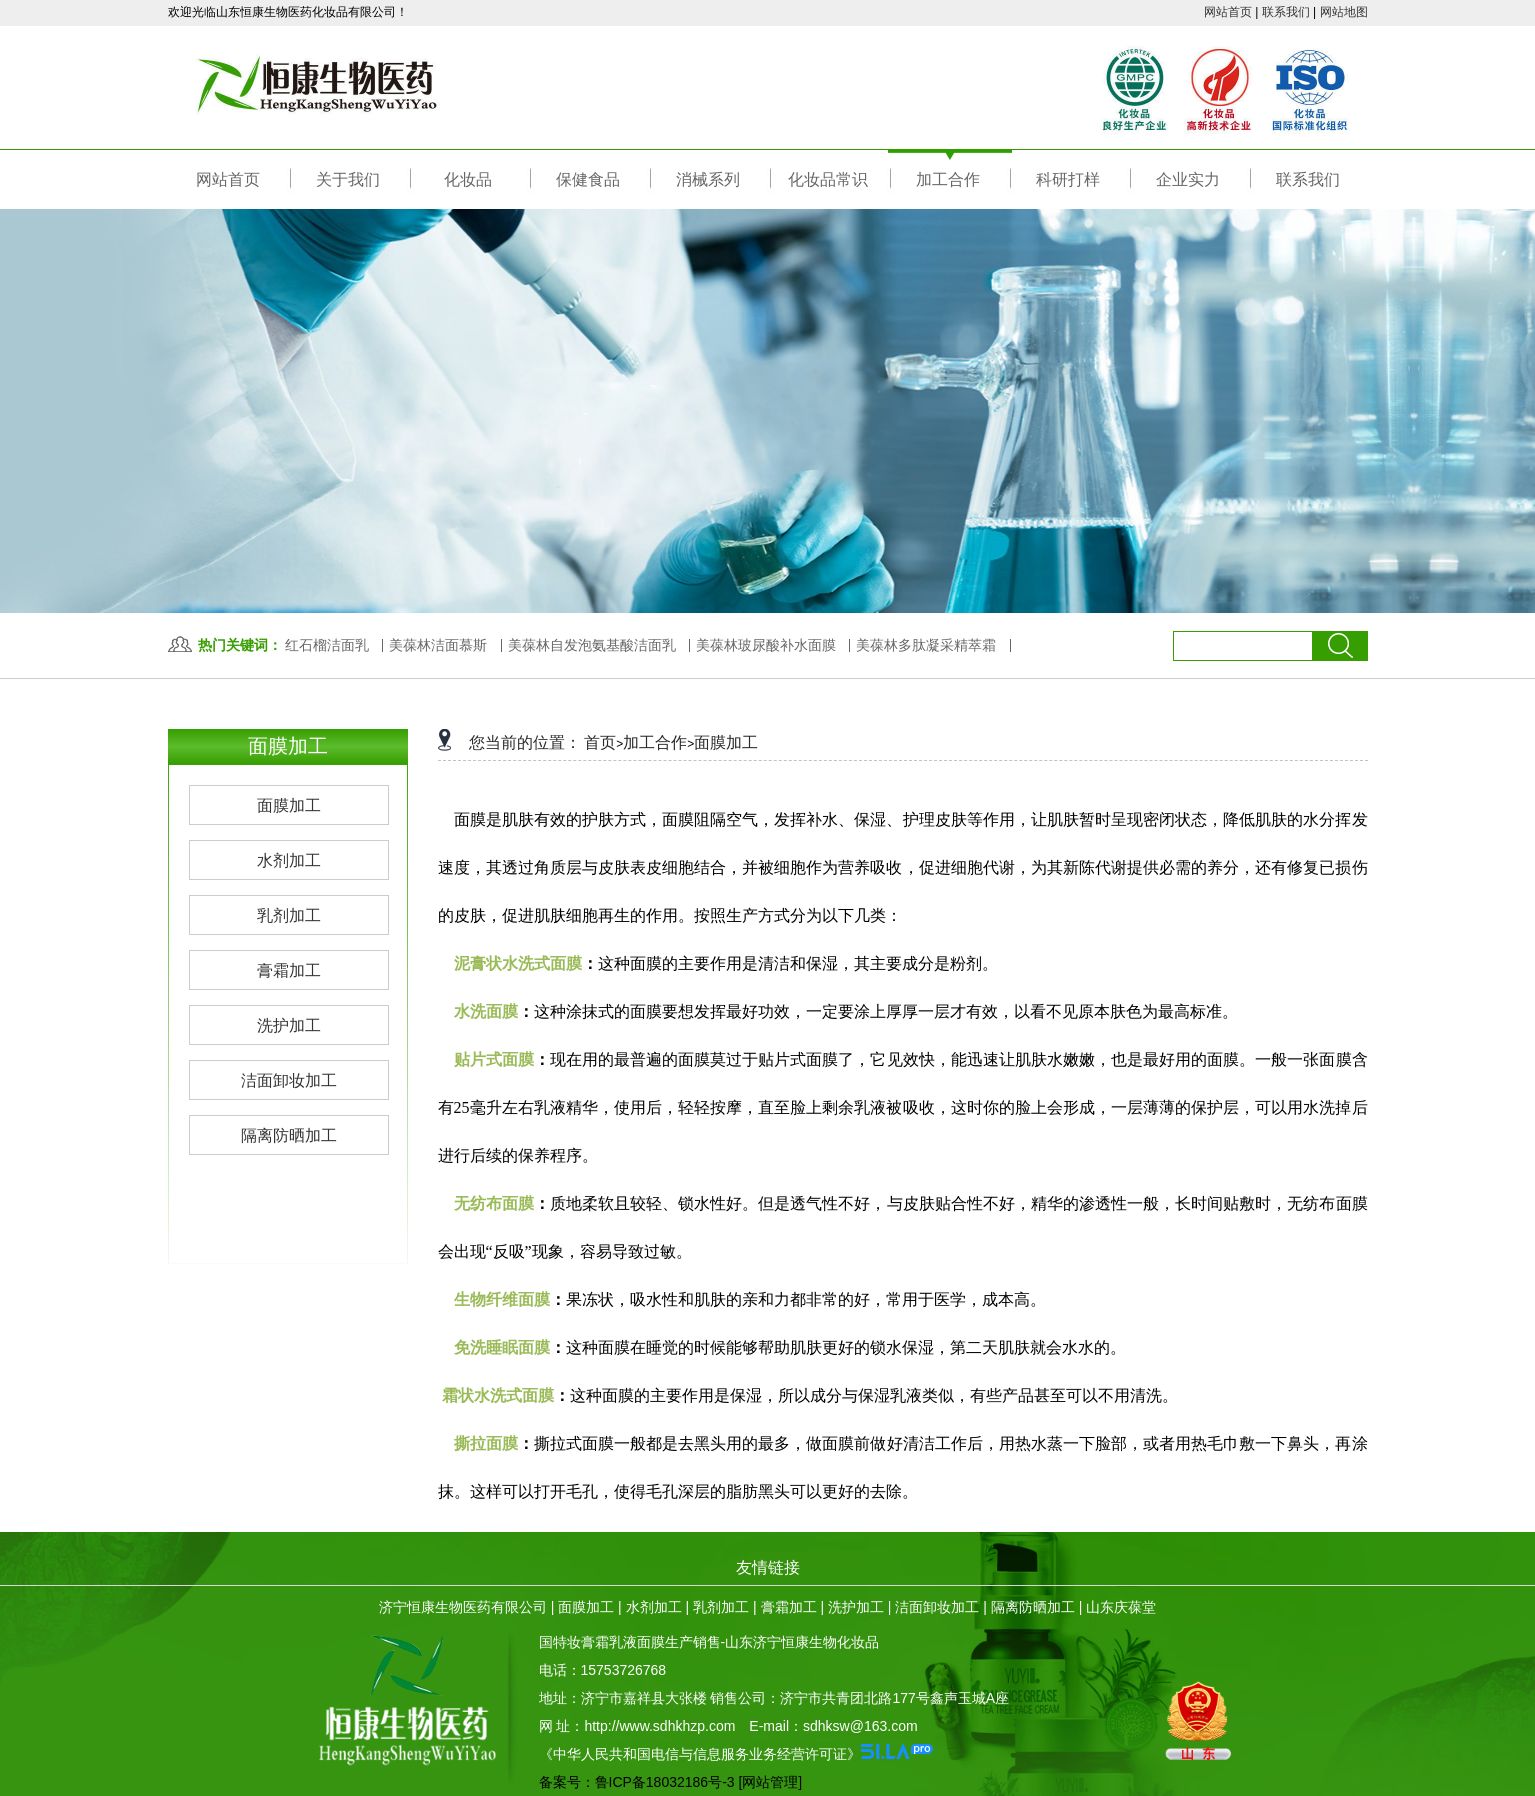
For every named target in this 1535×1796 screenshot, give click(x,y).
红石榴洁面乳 (327, 645)
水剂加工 (654, 1607)
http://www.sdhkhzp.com (659, 1726)
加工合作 (655, 742)
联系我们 (1286, 12)
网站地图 (1344, 12)
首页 (600, 742)
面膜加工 (726, 742)
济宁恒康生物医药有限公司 (463, 1607)
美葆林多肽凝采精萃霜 (926, 645)
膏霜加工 (789, 1607)
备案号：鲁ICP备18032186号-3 (637, 1782)
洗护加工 (856, 1607)
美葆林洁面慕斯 (438, 645)
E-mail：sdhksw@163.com (833, 1726)
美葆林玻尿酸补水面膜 (766, 645)
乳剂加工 (721, 1607)
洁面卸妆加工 (937, 1607)
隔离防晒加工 (1033, 1607)
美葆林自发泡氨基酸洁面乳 (592, 645)
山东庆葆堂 (1121, 1607)
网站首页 (1228, 12)
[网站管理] (770, 1782)
